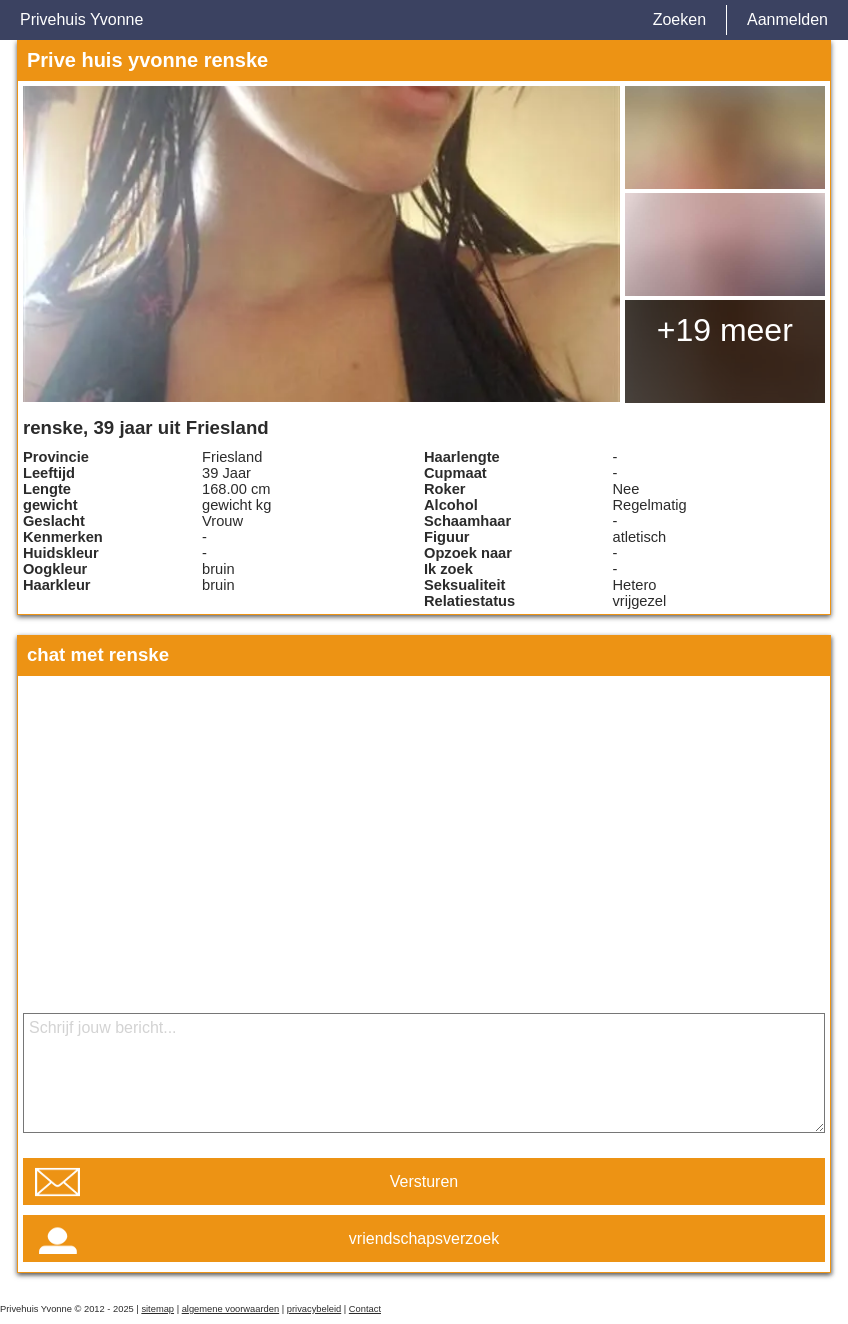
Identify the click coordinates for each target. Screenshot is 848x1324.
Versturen (424, 1181)
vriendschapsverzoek (424, 1238)
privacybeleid (314, 1309)
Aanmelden (787, 19)
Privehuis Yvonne (81, 19)
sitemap (157, 1309)
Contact (365, 1309)
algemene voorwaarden (231, 1309)
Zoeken (679, 19)
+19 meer (725, 330)
